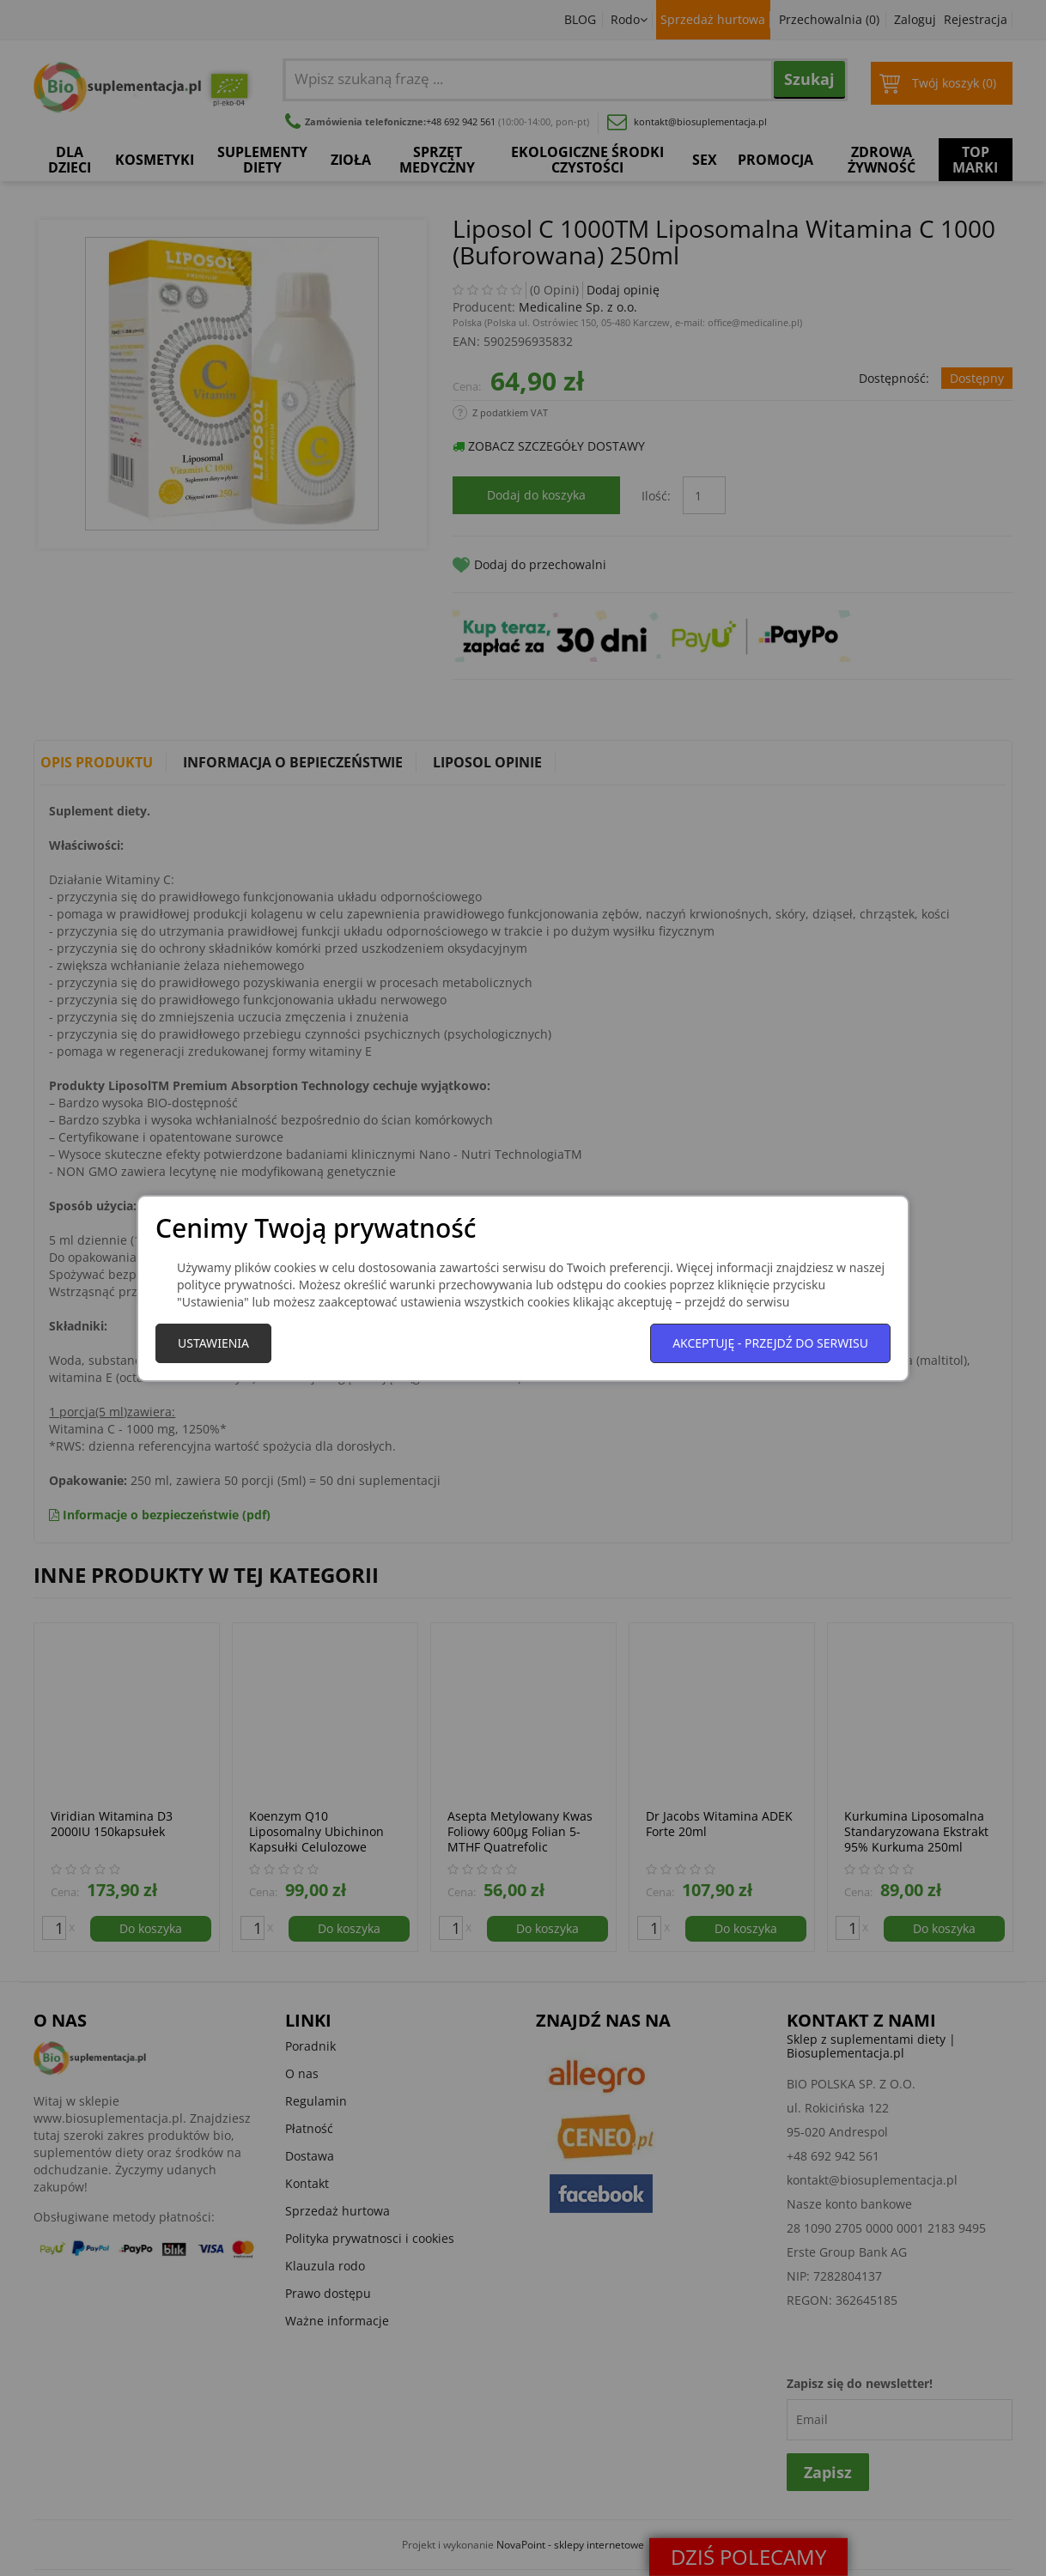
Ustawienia (213, 1343)
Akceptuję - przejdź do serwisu (770, 1343)
